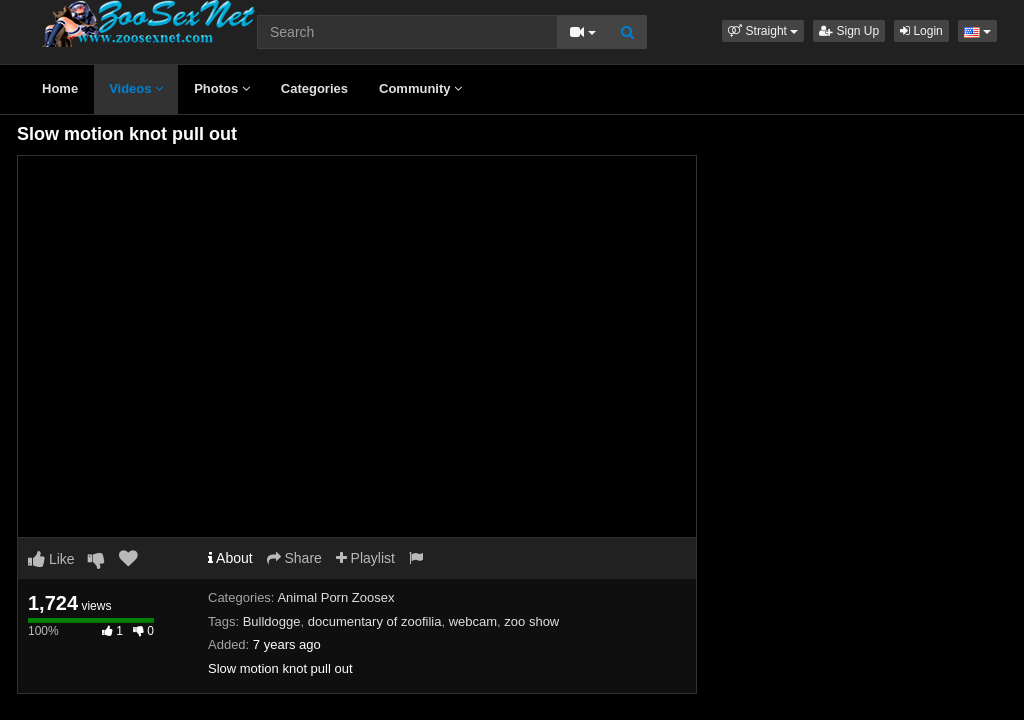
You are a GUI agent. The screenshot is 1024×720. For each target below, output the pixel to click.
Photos (222, 88)
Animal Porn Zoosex (335, 597)
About (230, 558)
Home (60, 88)
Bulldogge (272, 621)
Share (294, 558)
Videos (136, 88)
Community (420, 88)
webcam (473, 621)
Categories (314, 88)
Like (51, 559)
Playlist (365, 558)
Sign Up (849, 31)
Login (921, 31)
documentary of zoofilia (375, 621)
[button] (763, 31)
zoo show (531, 621)
